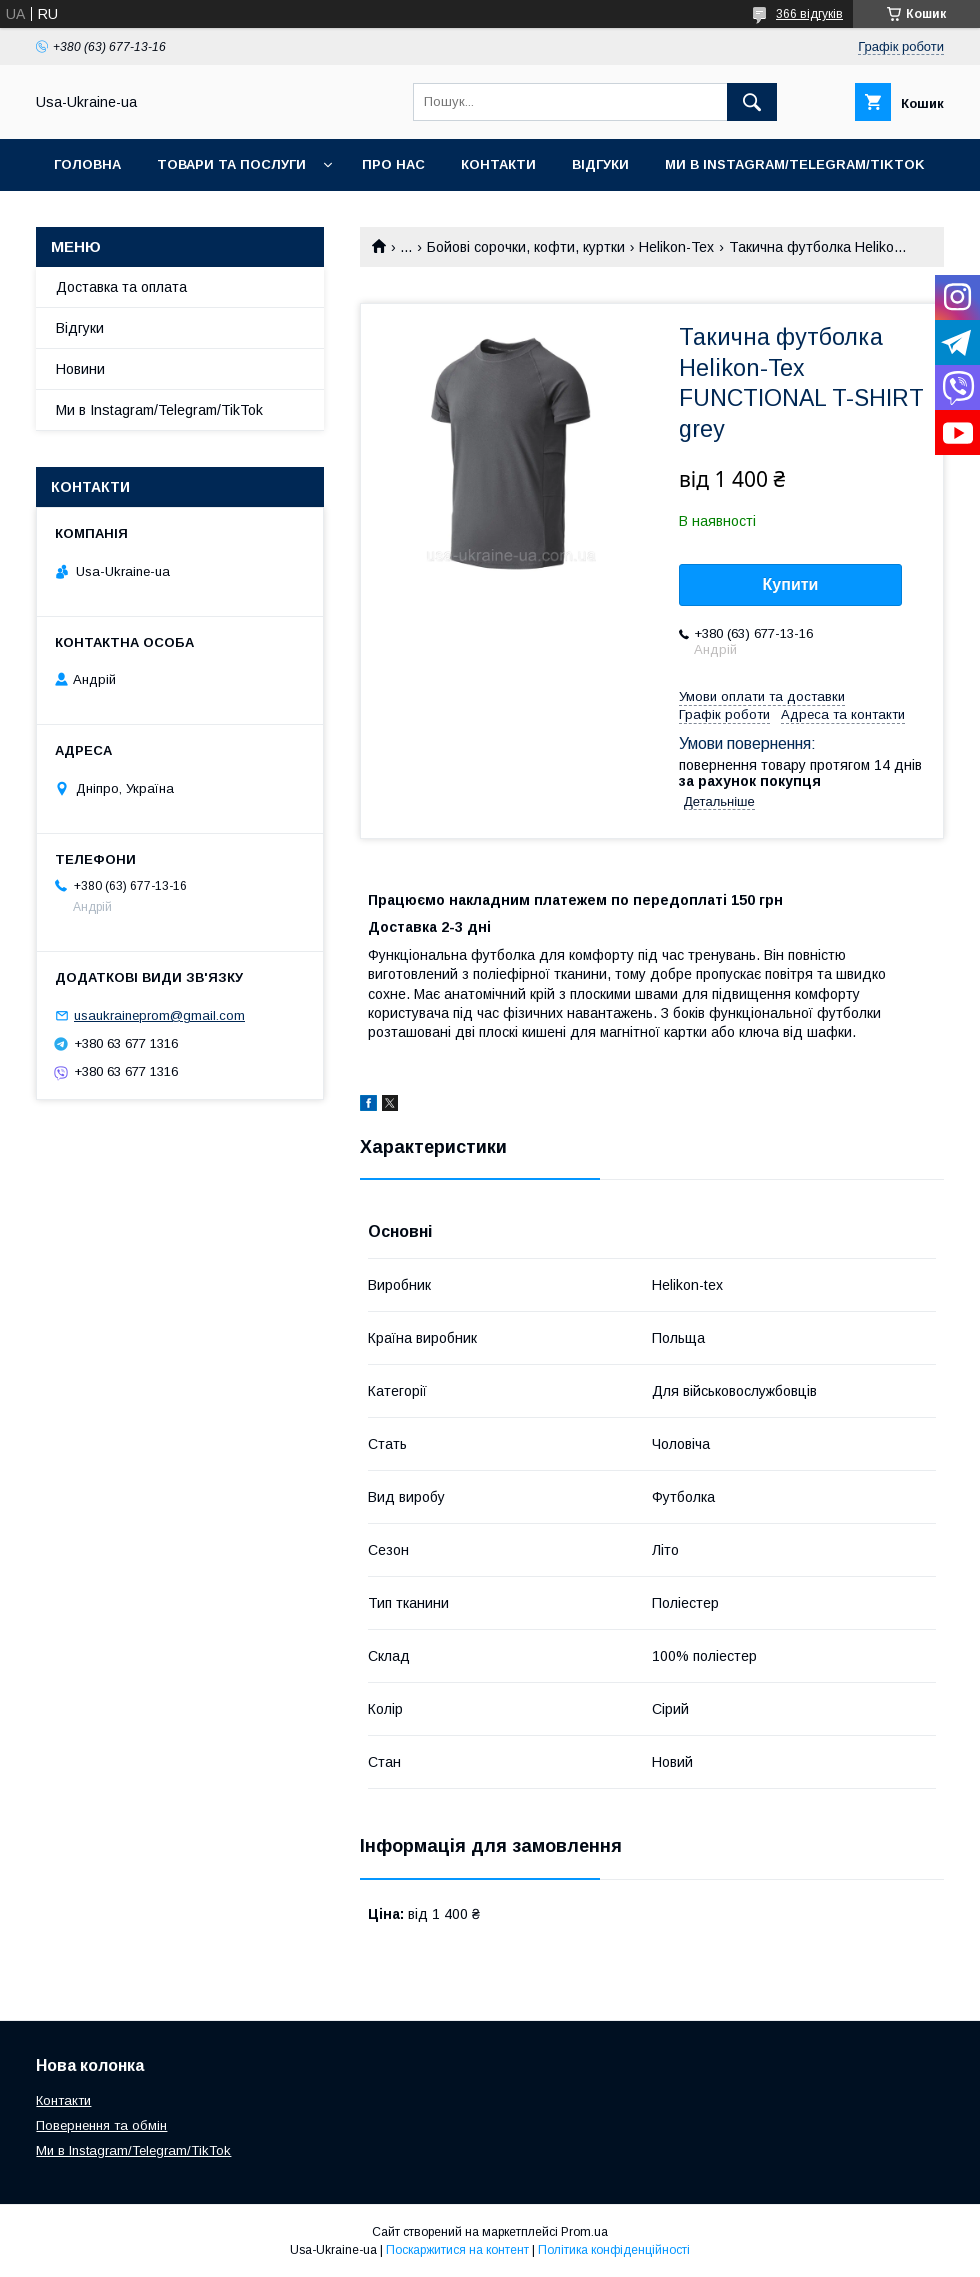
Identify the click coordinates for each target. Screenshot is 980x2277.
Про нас (393, 164)
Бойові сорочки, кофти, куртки (526, 247)
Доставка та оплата (121, 287)
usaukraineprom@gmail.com (159, 1015)
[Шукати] (752, 102)
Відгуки (600, 164)
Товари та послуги (231, 164)
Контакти (498, 164)
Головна (87, 164)
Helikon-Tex (676, 247)
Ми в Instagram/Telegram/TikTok (795, 164)
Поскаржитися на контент (457, 2250)
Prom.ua (584, 2232)
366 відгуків (809, 14)
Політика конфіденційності (614, 2250)
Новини (80, 369)
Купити (791, 584)
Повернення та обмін (101, 2125)
